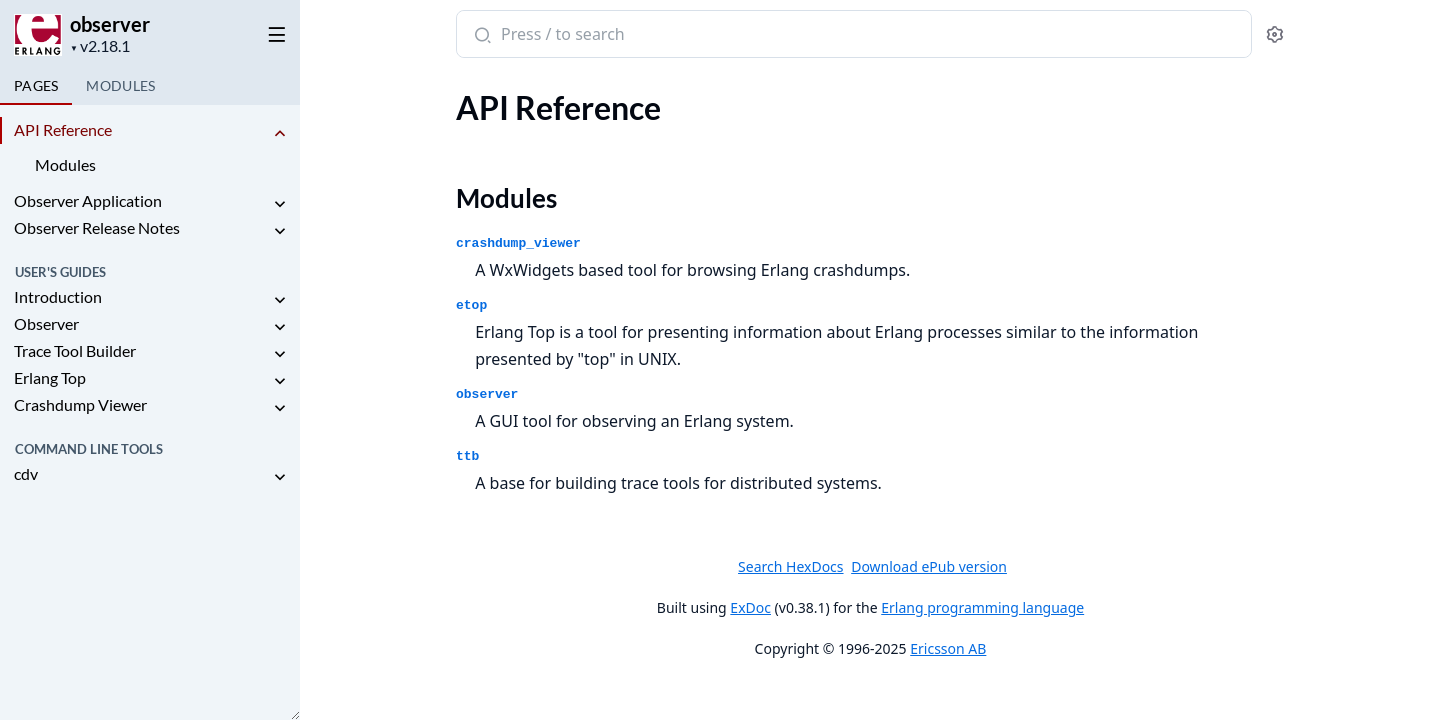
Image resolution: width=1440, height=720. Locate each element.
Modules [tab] (120, 85)
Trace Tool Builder (75, 350)
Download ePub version (929, 566)
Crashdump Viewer (80, 404)
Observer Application (88, 200)
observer (110, 24)
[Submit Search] (480, 36)
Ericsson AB (948, 648)
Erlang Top (50, 377)
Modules (65, 164)
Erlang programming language (982, 607)
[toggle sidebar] (273, 31)
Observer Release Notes (97, 227)
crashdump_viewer (518, 243)
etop (471, 305)
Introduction (58, 296)
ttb (467, 456)
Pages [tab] (36, 85)
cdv (26, 473)
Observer (46, 323)
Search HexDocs (790, 567)
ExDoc (750, 607)
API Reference (63, 129)
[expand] (280, 133)
